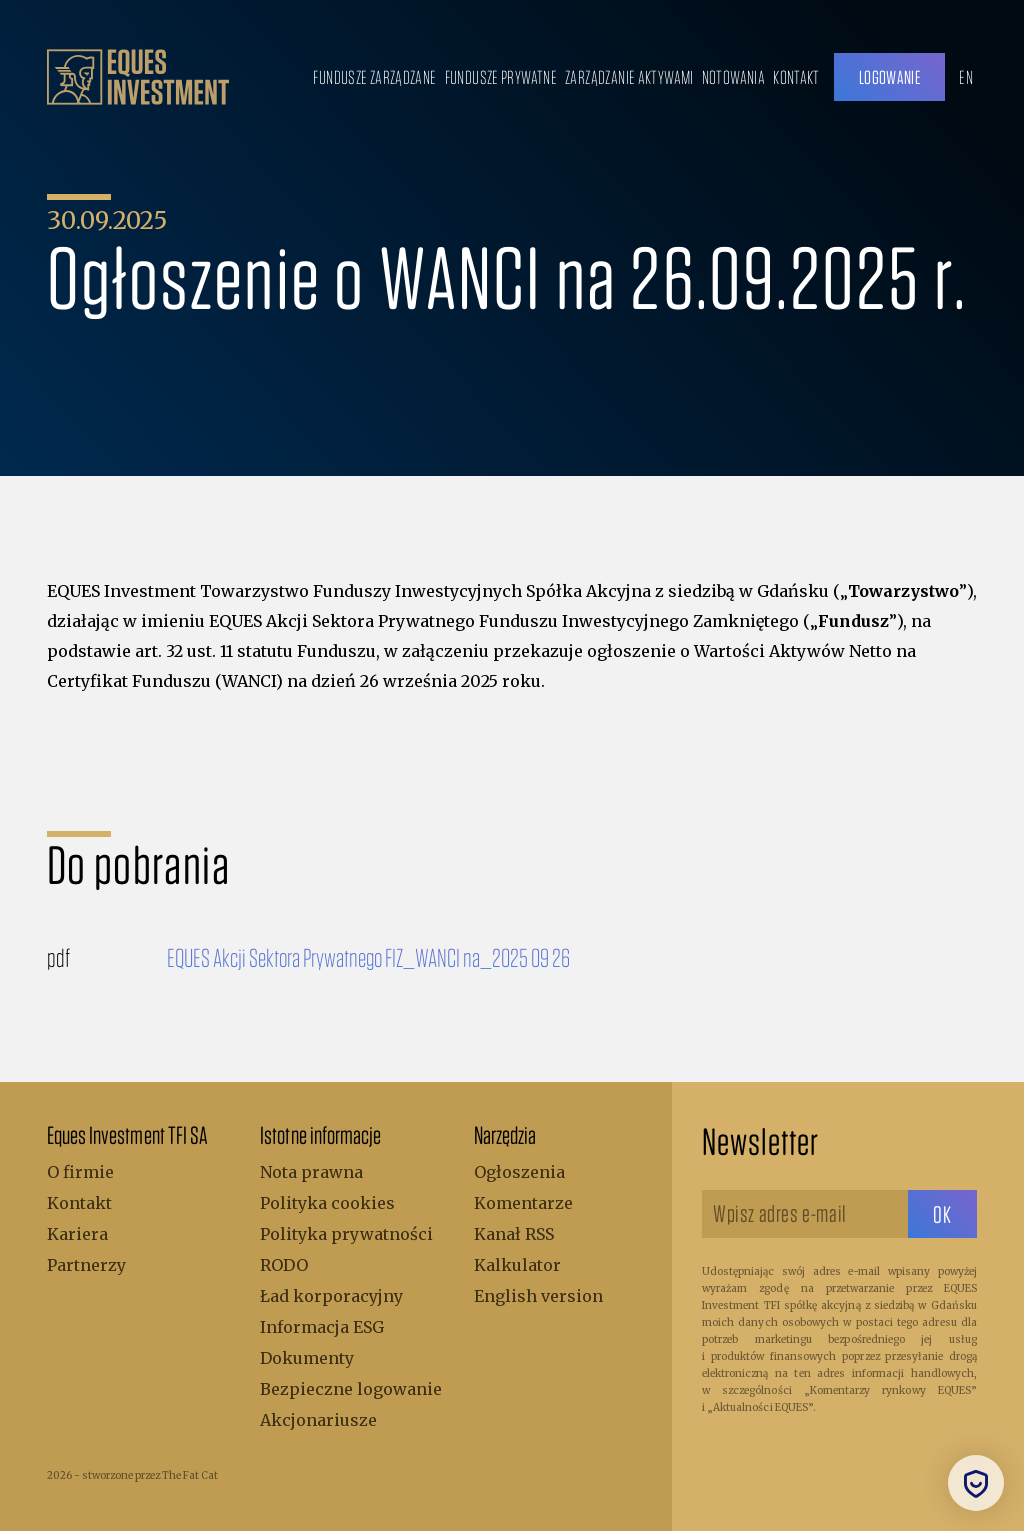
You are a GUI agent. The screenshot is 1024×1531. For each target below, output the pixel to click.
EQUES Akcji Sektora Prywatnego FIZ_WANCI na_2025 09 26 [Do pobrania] (368, 957)
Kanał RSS (514, 1234)
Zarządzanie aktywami (629, 77)
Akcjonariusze (318, 1420)
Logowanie (889, 77)
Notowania (733, 77)
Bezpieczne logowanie (351, 1389)
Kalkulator (517, 1265)
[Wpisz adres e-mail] (805, 1214)
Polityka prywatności (346, 1234)
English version (538, 1296)
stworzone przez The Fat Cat (150, 1475)
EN (966, 77)
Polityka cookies (327, 1203)
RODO (284, 1265)
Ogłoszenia (519, 1172)
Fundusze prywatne (501, 77)
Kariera (77, 1234)
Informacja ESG (322, 1327)
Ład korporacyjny (331, 1296)
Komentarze (523, 1203)
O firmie (80, 1172)
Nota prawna (311, 1172)
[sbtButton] (942, 1214)
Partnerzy (86, 1265)
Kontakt (796, 77)
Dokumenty (307, 1358)
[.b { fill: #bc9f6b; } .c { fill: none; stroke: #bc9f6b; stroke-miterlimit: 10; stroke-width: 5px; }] (138, 77)
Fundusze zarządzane (374, 77)
